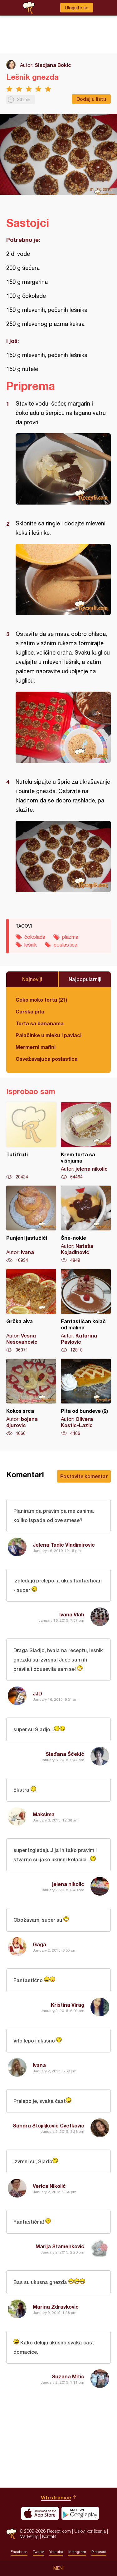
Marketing (29, 2536)
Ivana (39, 2065)
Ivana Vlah (71, 1614)
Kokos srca (31, 1397)
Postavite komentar (84, 1476)
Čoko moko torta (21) (41, 1000)
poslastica (65, 944)
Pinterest (98, 2552)
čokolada (34, 937)
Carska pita (30, 1011)
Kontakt (49, 2536)
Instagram (77, 2552)
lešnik (30, 944)
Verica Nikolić (49, 2186)
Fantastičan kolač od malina (86, 1311)
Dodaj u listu (91, 99)
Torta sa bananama (40, 1023)
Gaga (39, 1944)
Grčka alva (31, 1311)
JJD (37, 1693)
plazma (70, 937)
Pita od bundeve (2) (86, 1397)
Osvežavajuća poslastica (47, 1059)
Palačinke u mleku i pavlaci (48, 1035)
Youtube (56, 2552)
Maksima (44, 1814)
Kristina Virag (67, 2005)
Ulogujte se (76, 7)
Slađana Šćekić (65, 1754)
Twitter (38, 2552)
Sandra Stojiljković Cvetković (48, 2125)
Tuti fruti (31, 1141)
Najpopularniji (85, 979)
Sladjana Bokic (53, 65)
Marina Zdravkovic (56, 2307)
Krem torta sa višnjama (86, 1141)
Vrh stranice (56, 2497)
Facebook (19, 2552)
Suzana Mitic (68, 2376)
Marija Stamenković (60, 2246)
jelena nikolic (68, 1884)
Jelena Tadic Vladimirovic (64, 1545)
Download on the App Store (40, 2513)
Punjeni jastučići (31, 1224)
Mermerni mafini (36, 1047)
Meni (58, 2568)
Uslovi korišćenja (90, 2531)
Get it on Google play (80, 2513)
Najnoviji (32, 979)
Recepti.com (11, 2533)
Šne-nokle (86, 1224)
